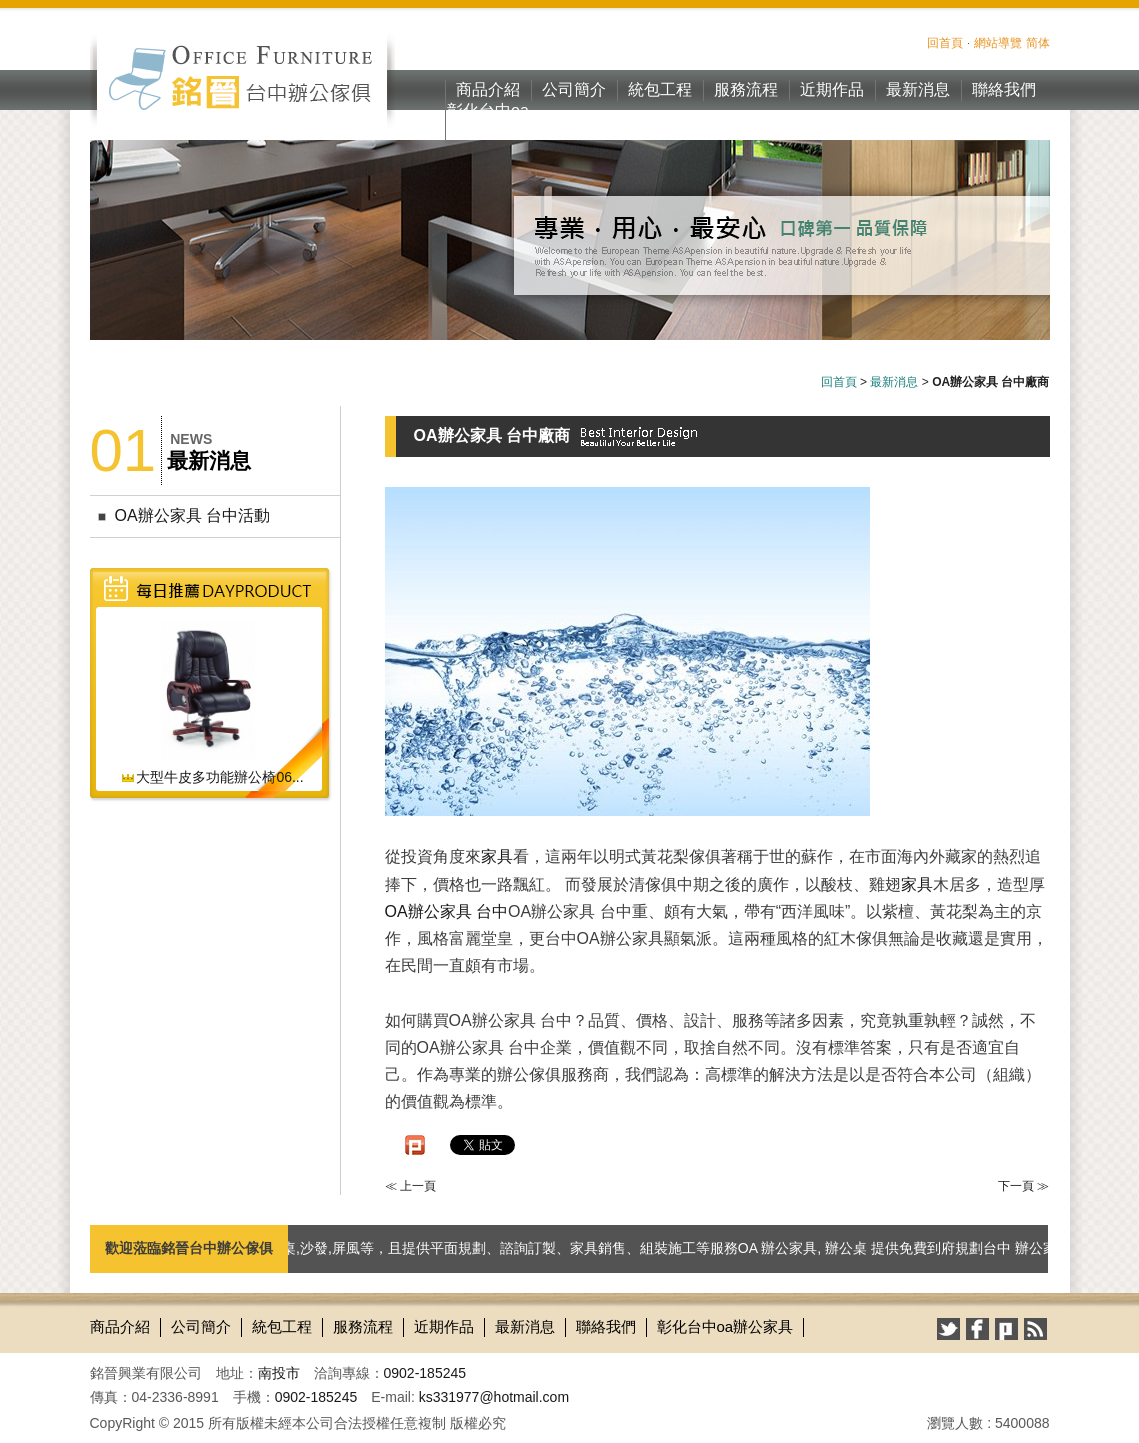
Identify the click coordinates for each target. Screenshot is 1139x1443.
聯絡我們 (1004, 89)
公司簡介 (574, 89)
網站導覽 (998, 43)
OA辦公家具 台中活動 (193, 515)
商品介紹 (488, 89)
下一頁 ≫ (1023, 1186)
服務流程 (746, 89)
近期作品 (832, 89)
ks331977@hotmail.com (494, 1397)
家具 (497, 856)
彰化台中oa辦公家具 (488, 121)
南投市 (279, 1373)
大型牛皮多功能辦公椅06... (211, 777)
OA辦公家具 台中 (447, 911)
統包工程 (660, 89)
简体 (1038, 43)
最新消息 (918, 89)
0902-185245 (425, 1373)
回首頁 (945, 43)
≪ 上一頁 (410, 1186)
